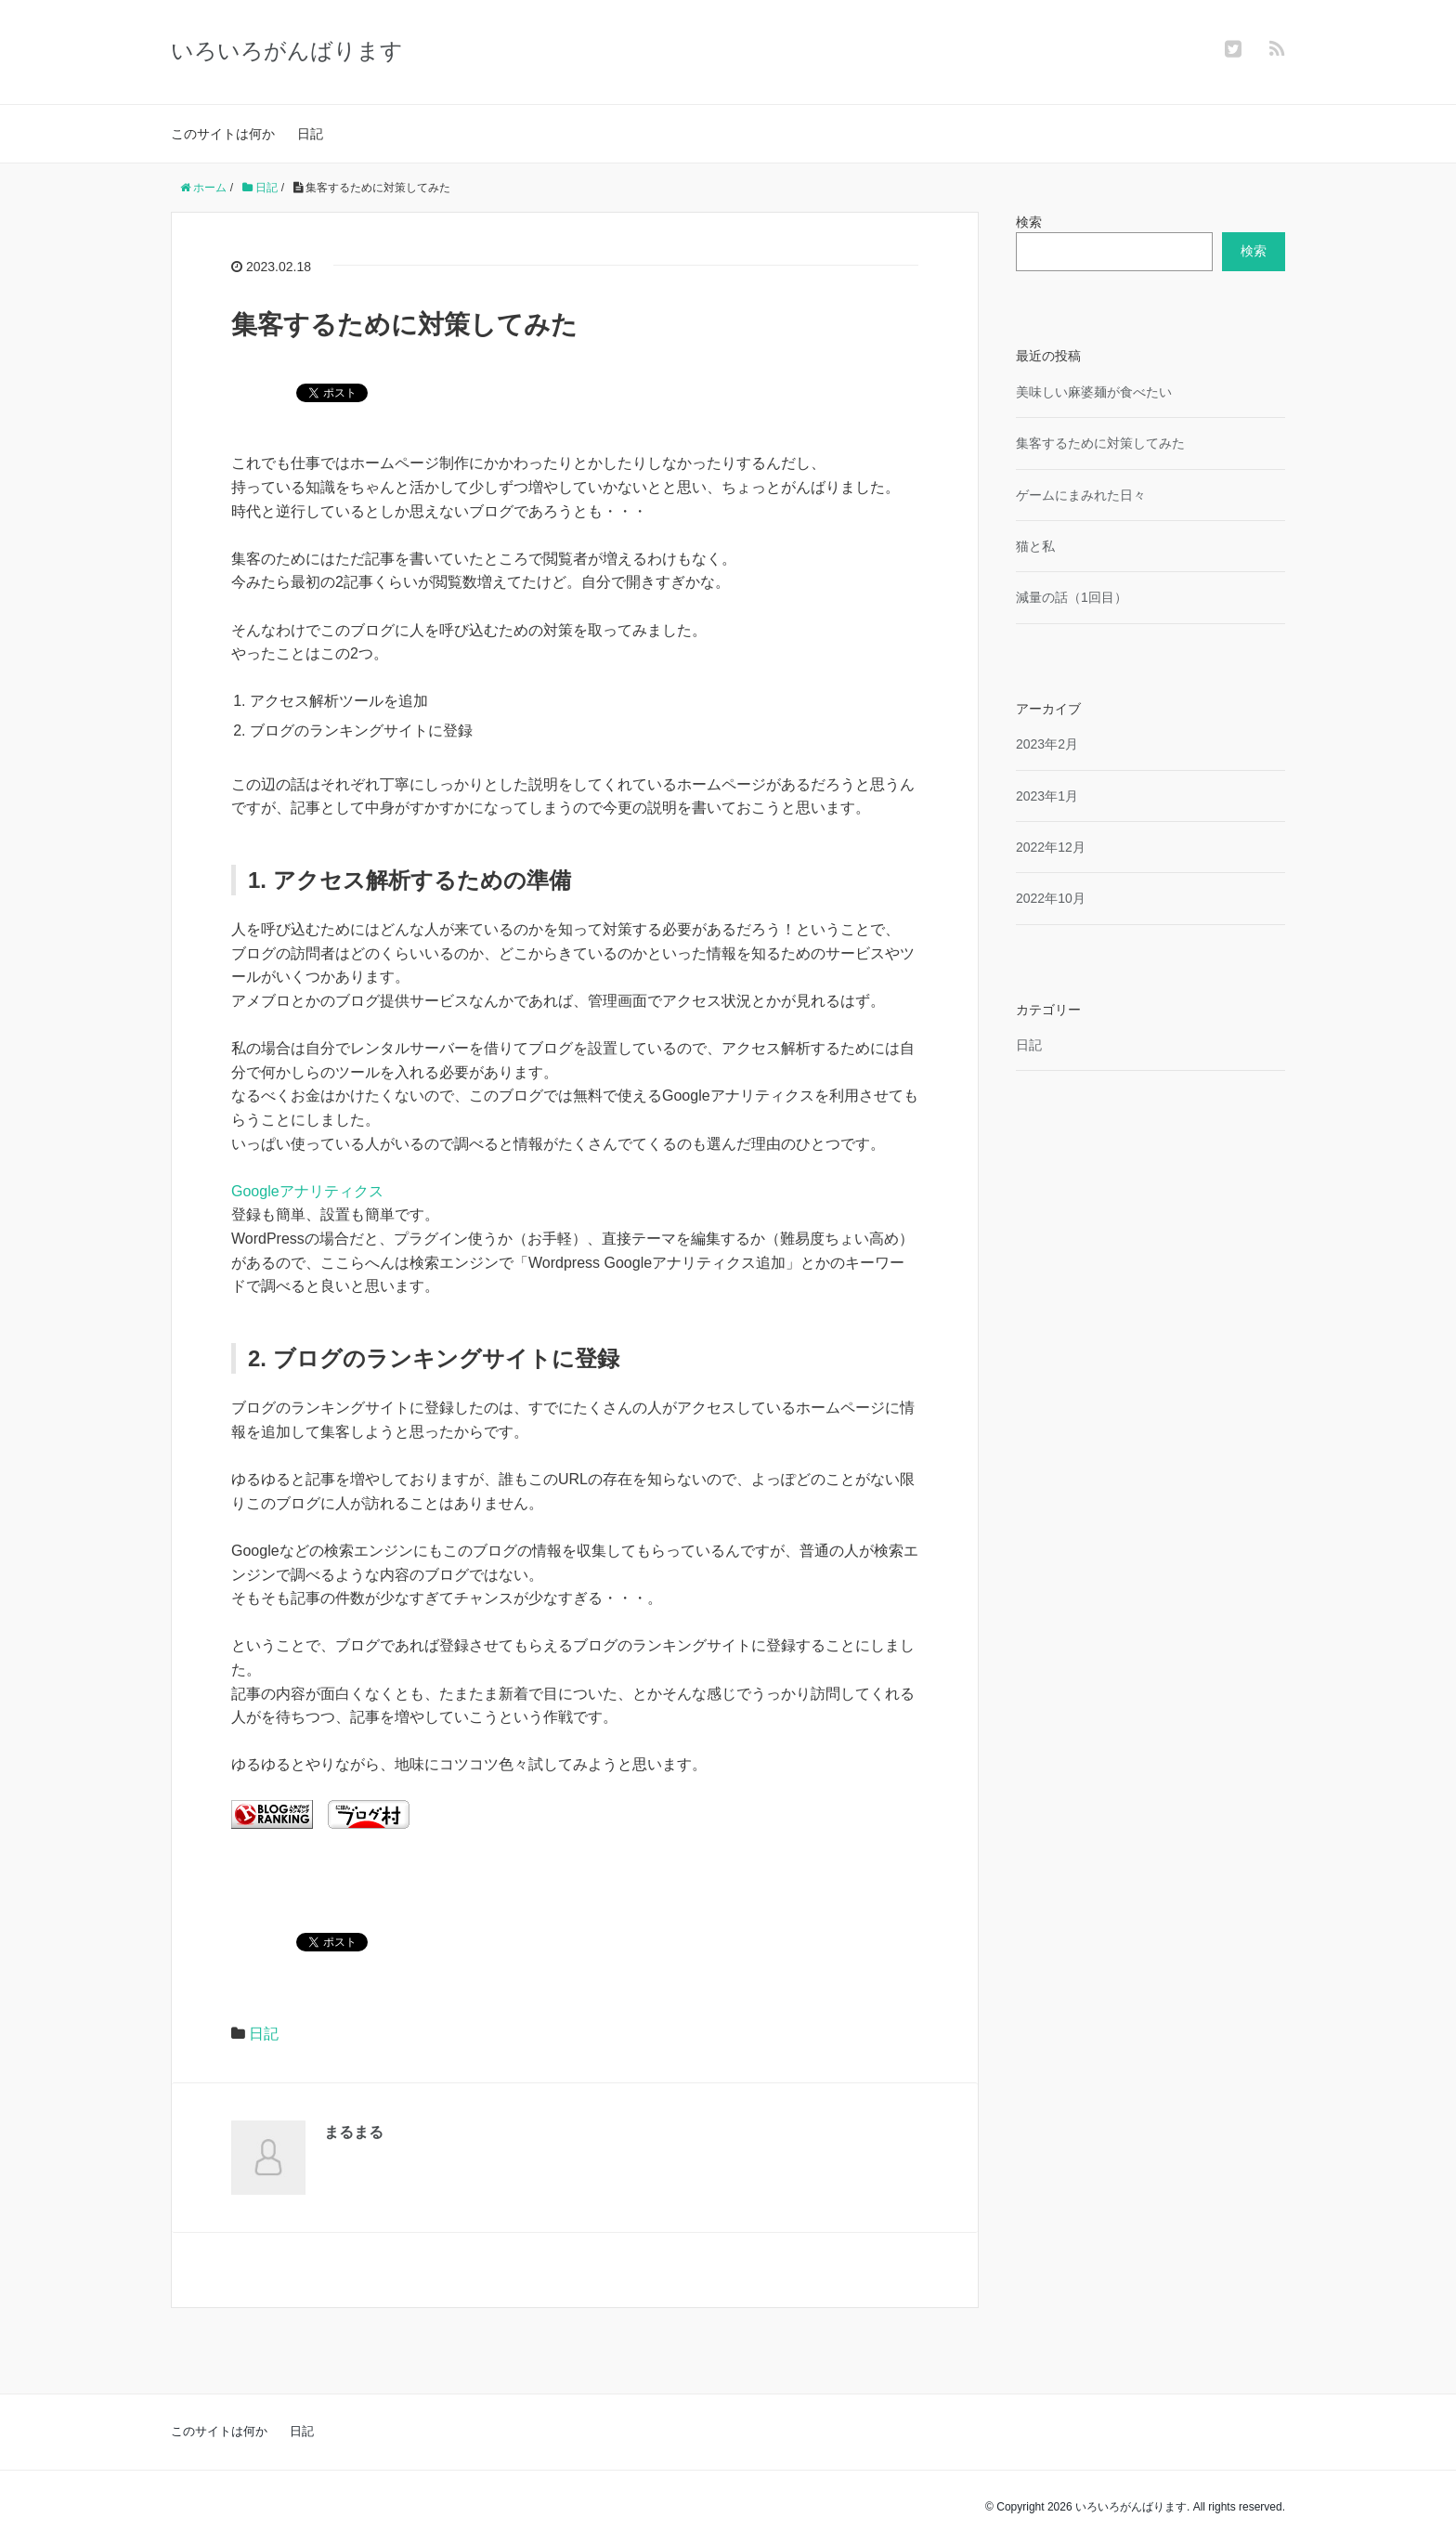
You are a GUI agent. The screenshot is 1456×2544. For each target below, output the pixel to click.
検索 (1029, 222)
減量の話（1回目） (1071, 597)
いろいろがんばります (287, 50)
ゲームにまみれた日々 (1081, 495)
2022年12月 (1051, 847)
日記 (310, 133)
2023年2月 (1047, 744)
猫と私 (1035, 546)
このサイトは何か (223, 133)
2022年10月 (1051, 898)
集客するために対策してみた (1100, 443)
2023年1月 (1047, 796)
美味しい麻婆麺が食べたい (1094, 392)
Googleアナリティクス (307, 1191)
